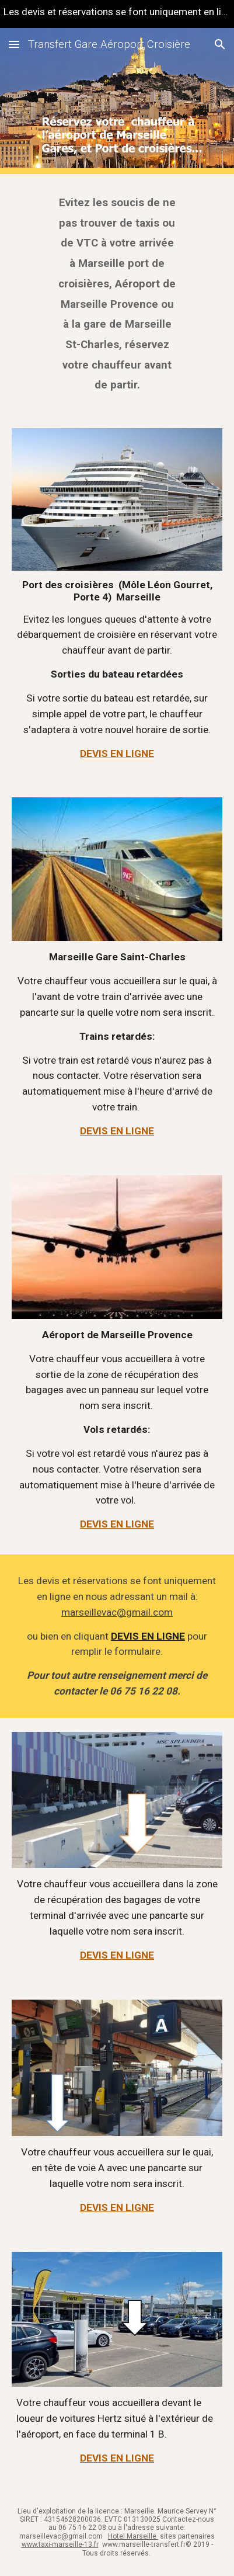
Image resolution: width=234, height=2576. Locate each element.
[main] (117, 294)
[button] (14, 44)
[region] (117, 14)
